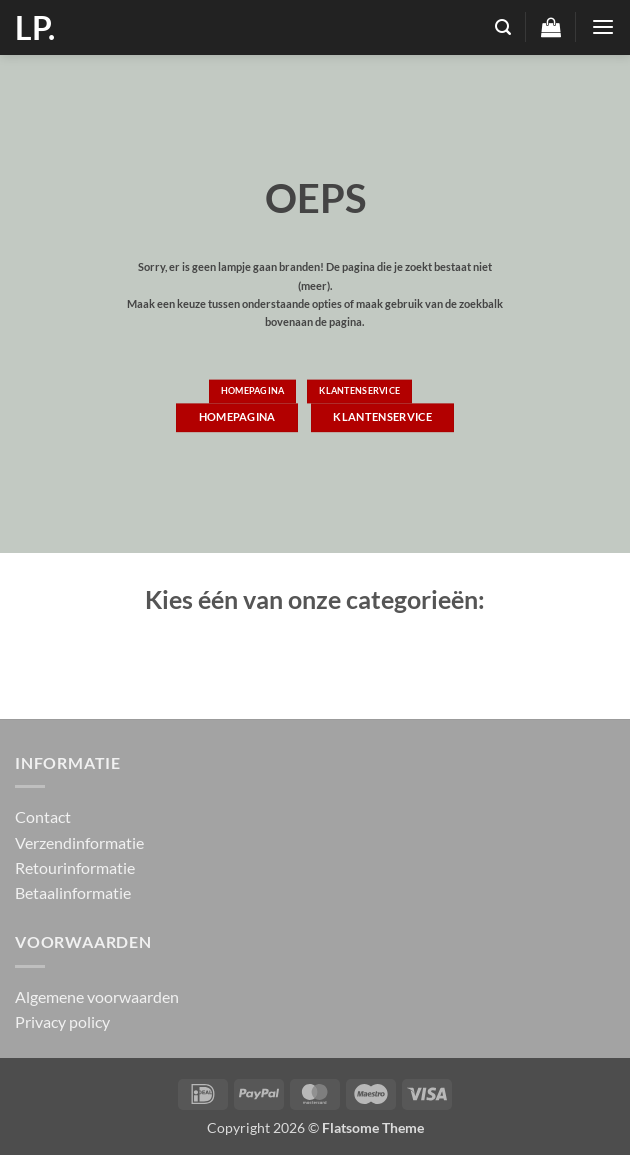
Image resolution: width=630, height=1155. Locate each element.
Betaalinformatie (73, 892)
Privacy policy (62, 1021)
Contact (43, 816)
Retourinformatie (75, 867)
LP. (35, 28)
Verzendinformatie (79, 842)
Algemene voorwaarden (97, 996)
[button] (503, 27)
